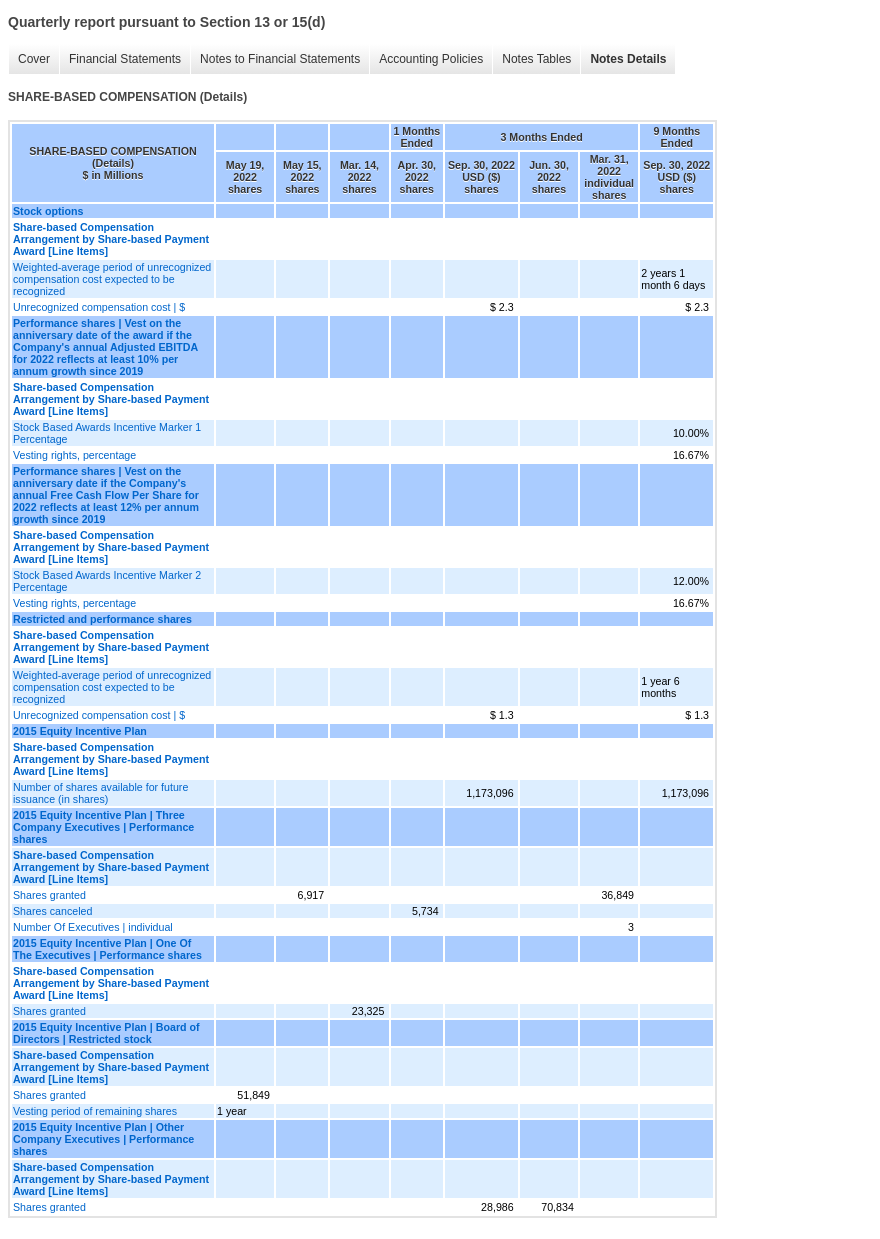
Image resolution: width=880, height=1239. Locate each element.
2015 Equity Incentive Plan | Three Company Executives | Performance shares (103, 827)
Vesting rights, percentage (74, 455)
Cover (34, 59)
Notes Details (628, 59)
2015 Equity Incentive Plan (80, 731)
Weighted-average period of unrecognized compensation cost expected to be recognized (112, 279)
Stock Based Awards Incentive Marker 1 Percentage (107, 433)
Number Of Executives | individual (93, 927)
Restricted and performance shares (102, 619)
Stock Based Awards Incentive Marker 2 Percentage (107, 581)
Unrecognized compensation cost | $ (99, 307)
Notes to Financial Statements (280, 59)
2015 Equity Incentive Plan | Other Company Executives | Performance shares (103, 1139)
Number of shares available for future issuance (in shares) (100, 793)
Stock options (48, 211)
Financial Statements (125, 59)
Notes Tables (536, 59)
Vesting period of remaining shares (95, 1111)
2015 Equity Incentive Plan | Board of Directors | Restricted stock (106, 1033)
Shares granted (49, 895)
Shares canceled (52, 911)
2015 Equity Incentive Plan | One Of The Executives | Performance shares (107, 949)
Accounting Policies (431, 59)
